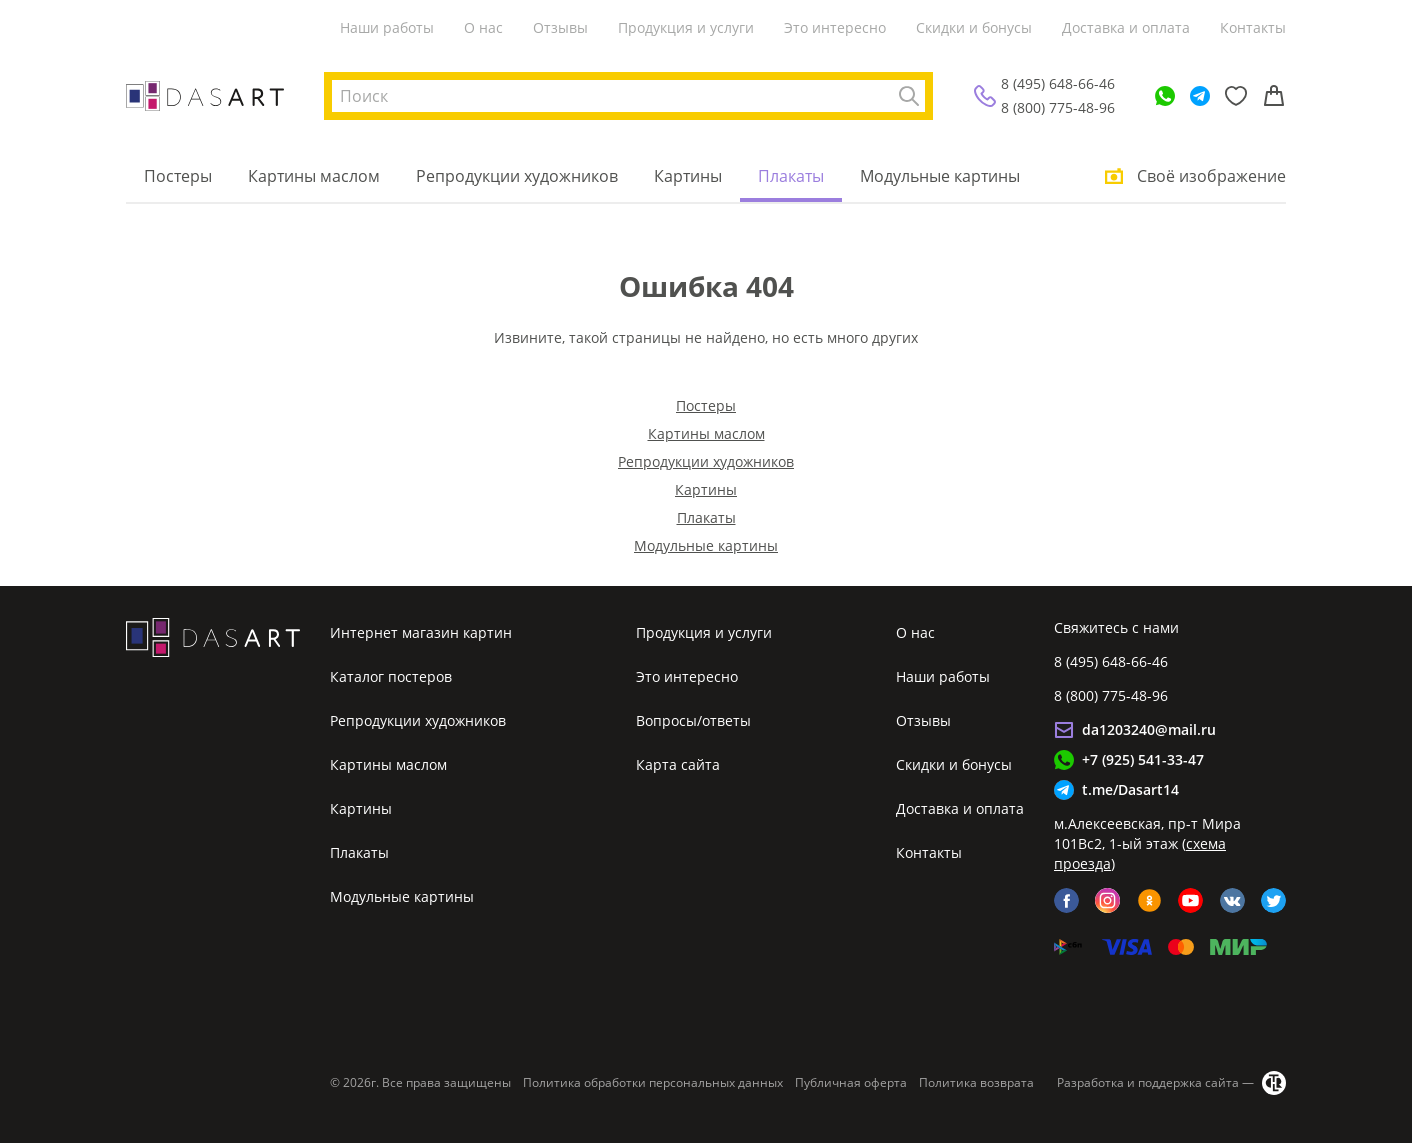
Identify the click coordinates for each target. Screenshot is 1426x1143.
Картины (688, 176)
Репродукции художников (517, 176)
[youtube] (1190, 900)
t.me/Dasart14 (1130, 789)
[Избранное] (1236, 96)
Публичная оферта (851, 1082)
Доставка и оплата (1126, 27)
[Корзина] (1274, 96)
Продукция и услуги (686, 27)
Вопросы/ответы (693, 720)
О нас (483, 27)
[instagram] (1107, 900)
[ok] (1149, 900)
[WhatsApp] (1165, 96)
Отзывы (560, 27)
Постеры (178, 176)
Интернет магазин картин (421, 632)
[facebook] (1066, 900)
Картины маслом (314, 176)
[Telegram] (1200, 96)
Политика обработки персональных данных (653, 1082)
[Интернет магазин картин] (205, 96)
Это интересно (835, 27)
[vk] (1232, 900)
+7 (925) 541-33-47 (1143, 759)
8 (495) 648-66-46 (1058, 83)
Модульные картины (940, 176)
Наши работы (387, 27)
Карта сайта (678, 764)
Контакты (1253, 27)
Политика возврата (976, 1082)
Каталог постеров (391, 676)
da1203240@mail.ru (1149, 729)
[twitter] (1273, 900)
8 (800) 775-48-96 (1058, 107)
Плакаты (791, 176)
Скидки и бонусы (974, 27)
